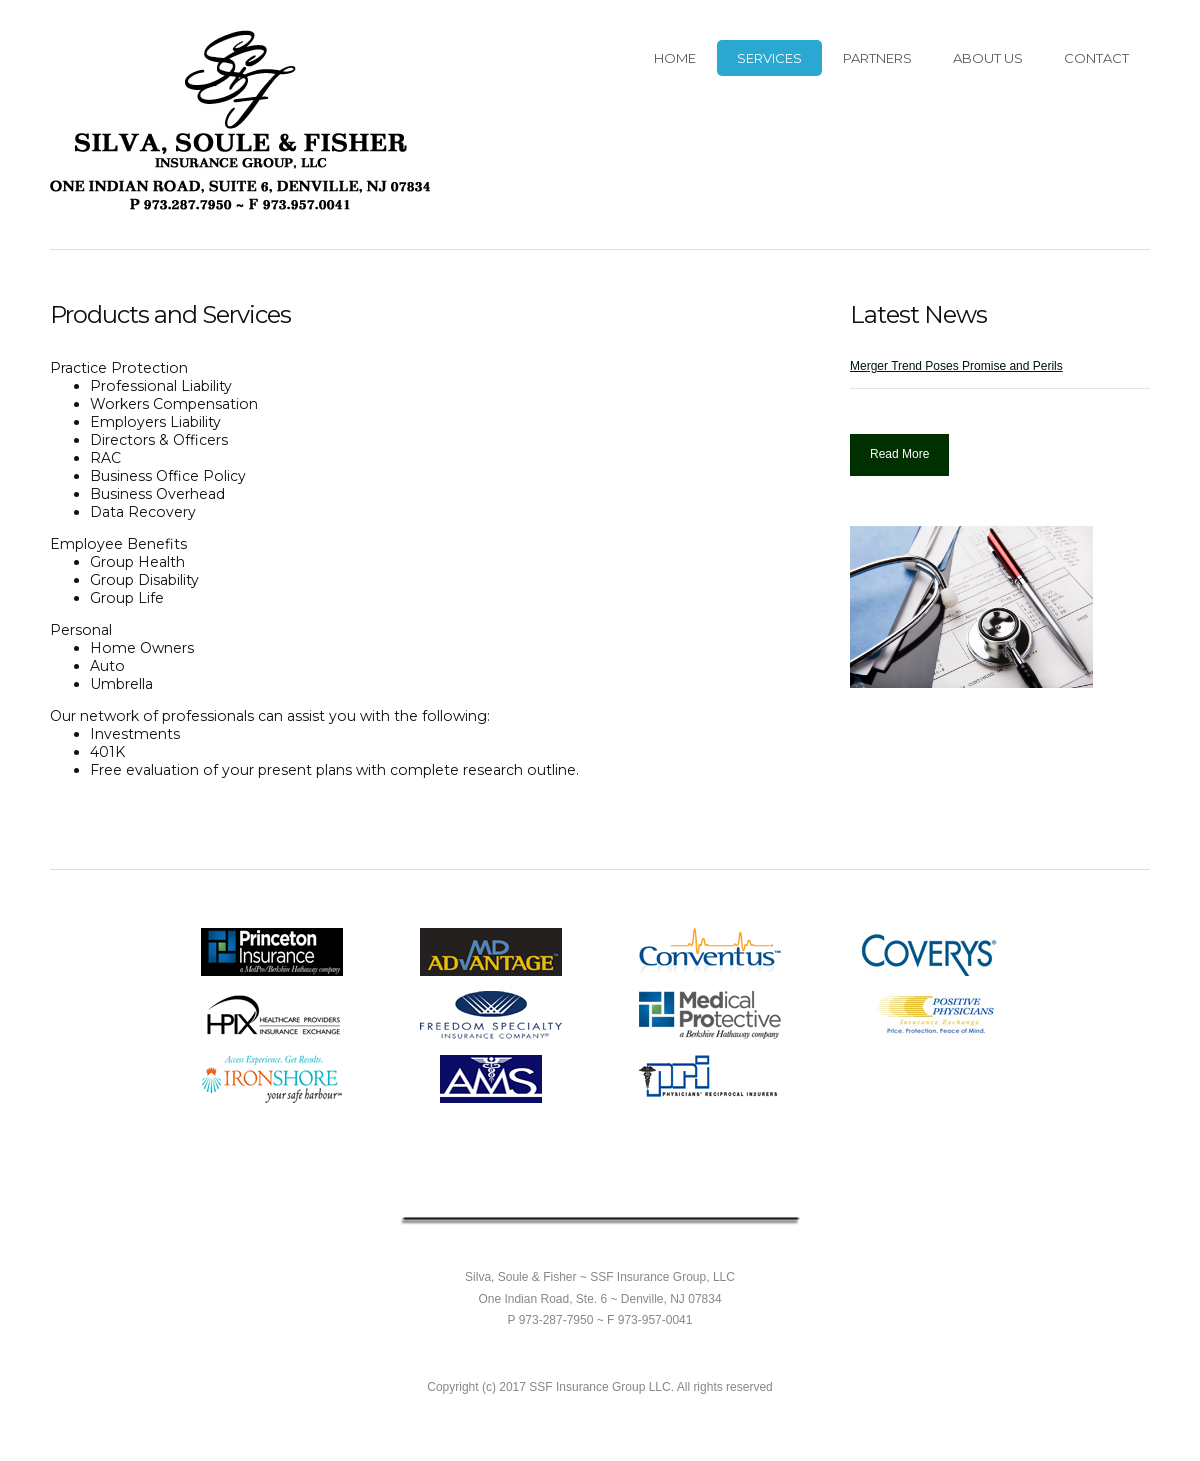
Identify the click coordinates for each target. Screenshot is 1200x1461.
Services (769, 58)
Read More (899, 454)
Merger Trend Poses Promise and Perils (956, 366)
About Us (988, 58)
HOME (675, 58)
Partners (877, 58)
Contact (1096, 58)
